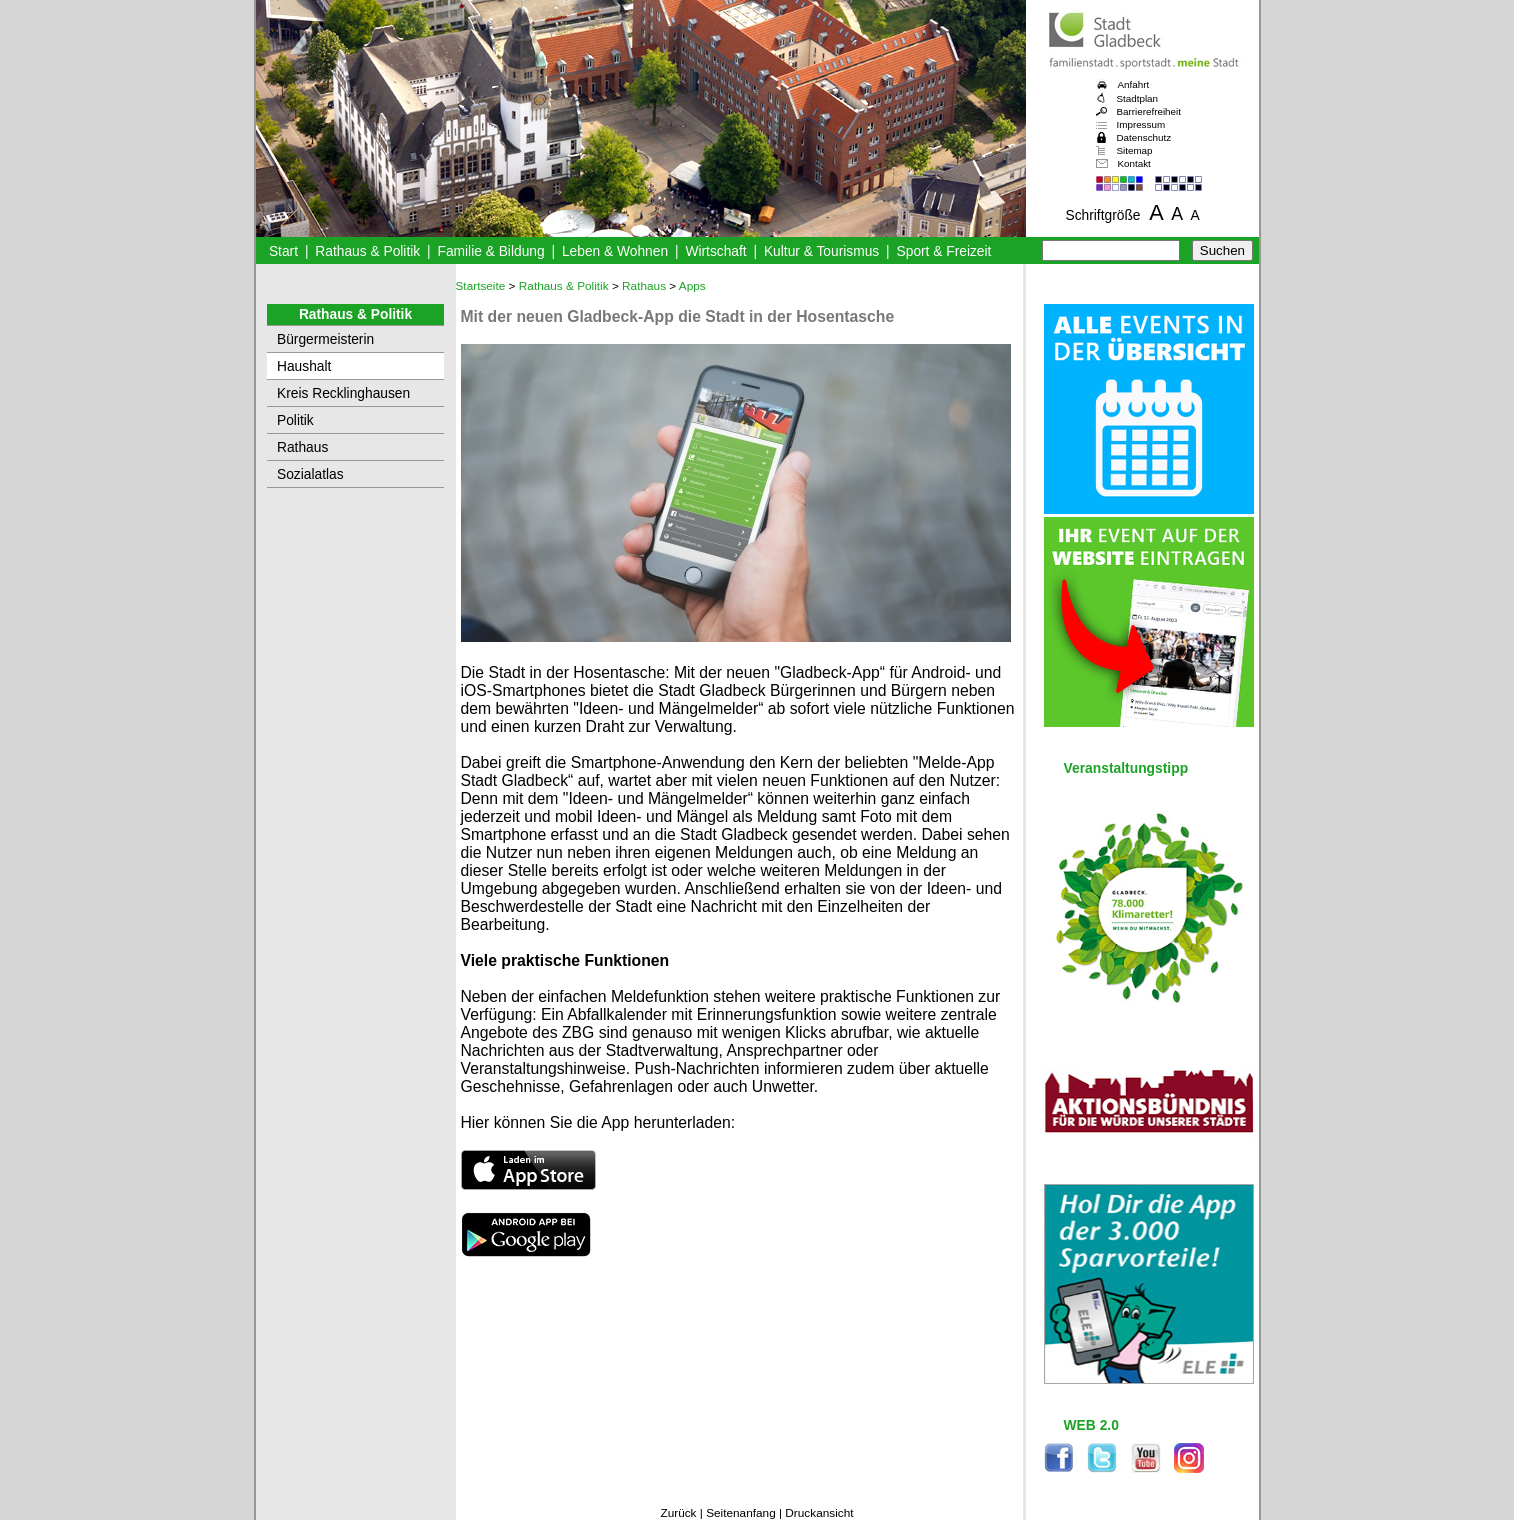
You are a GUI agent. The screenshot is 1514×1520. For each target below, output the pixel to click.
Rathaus (302, 447)
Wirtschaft (715, 251)
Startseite (481, 286)
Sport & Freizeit (944, 251)
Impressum (1141, 124)
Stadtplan (1138, 98)
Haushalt (304, 366)
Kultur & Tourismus (821, 251)
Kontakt (1134, 163)
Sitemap (1135, 150)
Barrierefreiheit (1149, 111)
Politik (295, 420)
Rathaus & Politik (367, 251)
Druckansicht (819, 1513)
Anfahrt (1134, 84)
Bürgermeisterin (325, 339)
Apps (692, 286)
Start (283, 251)
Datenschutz (1144, 137)
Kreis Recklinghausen (343, 393)
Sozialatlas (310, 474)
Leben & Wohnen (615, 251)
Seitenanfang (741, 1513)
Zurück (678, 1513)
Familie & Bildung (491, 251)
